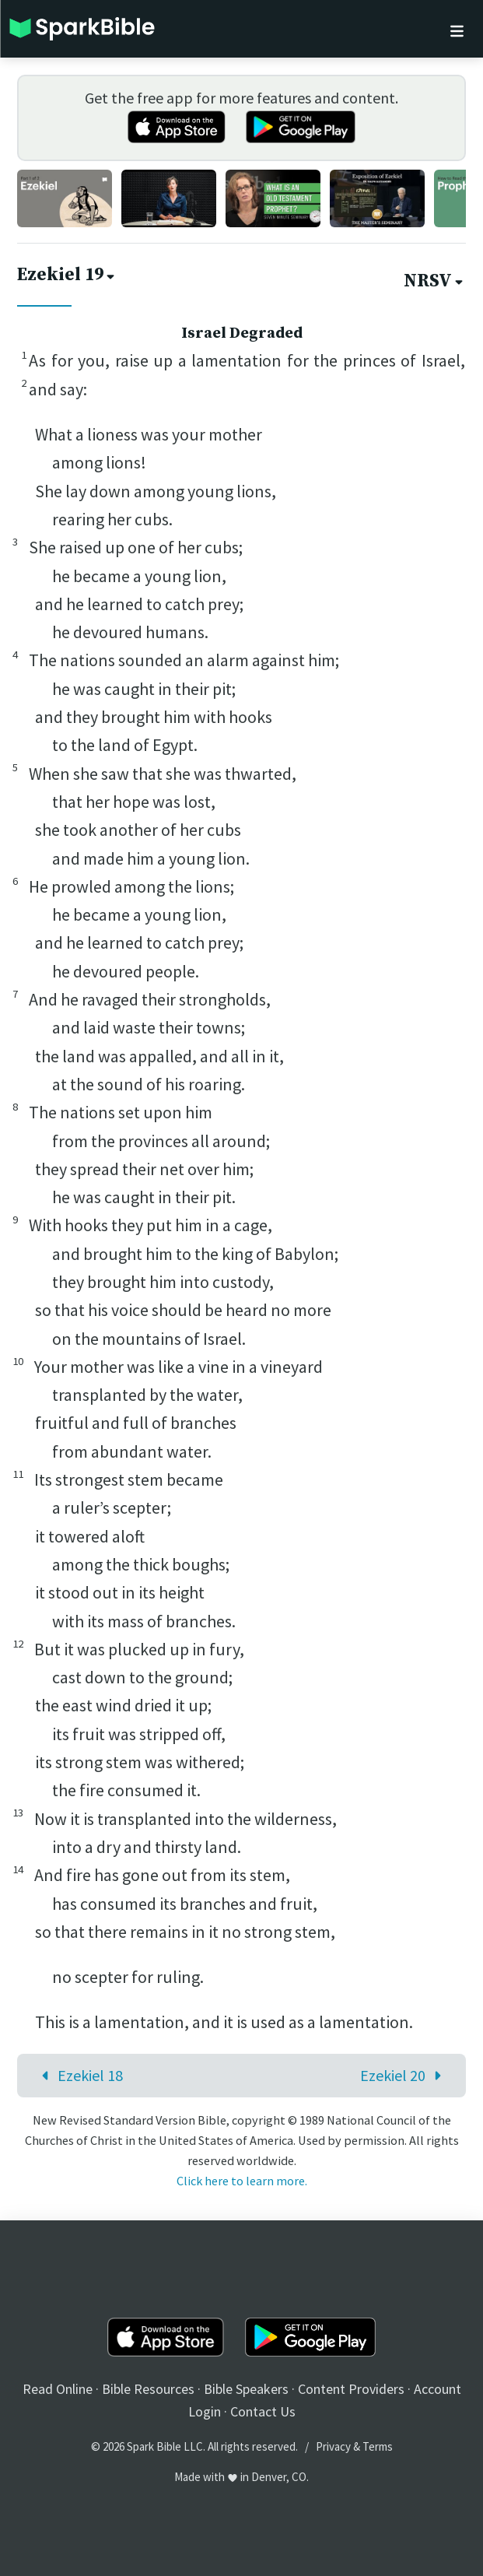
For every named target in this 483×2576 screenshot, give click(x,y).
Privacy (333, 2446)
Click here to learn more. (242, 2180)
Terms (377, 2446)
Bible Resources (148, 2389)
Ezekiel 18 (78, 2075)
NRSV (435, 281)
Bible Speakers (246, 2389)
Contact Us (263, 2411)
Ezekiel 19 (67, 275)
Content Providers (351, 2389)
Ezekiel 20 (404, 2075)
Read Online (58, 2389)
